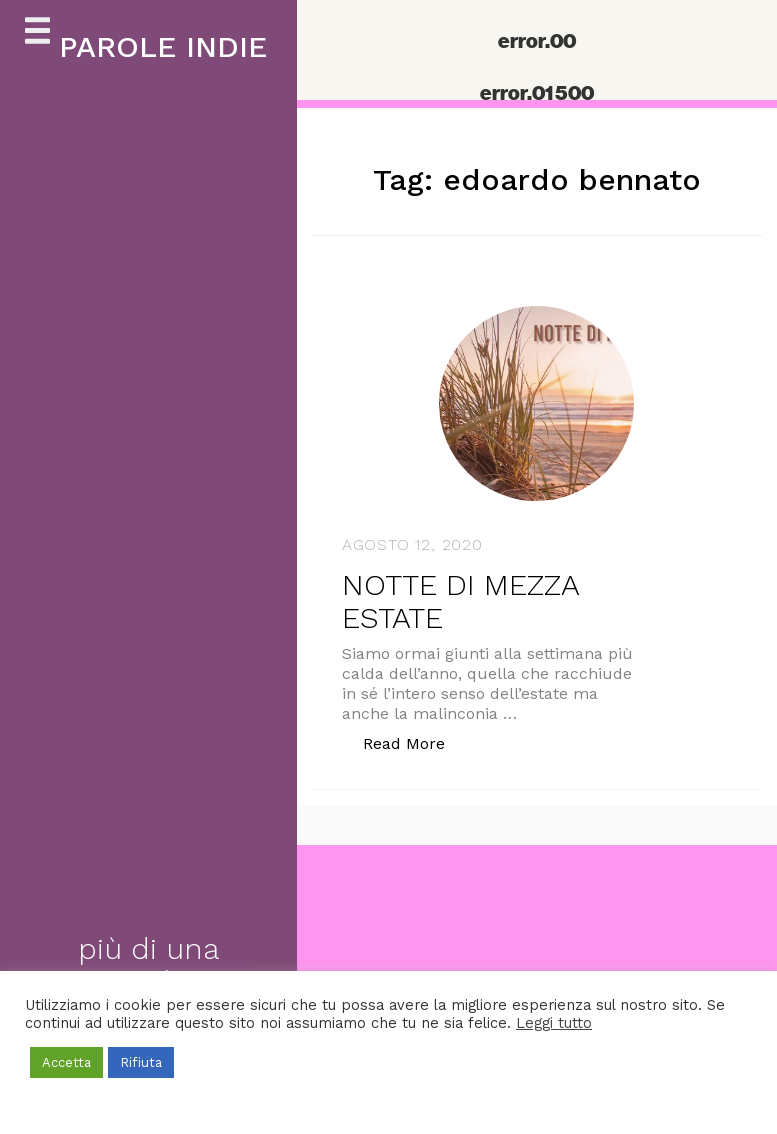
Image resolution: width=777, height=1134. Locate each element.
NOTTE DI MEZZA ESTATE (460, 601)
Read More (414, 742)
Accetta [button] (66, 1062)
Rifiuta (141, 1062)
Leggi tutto (554, 1023)
